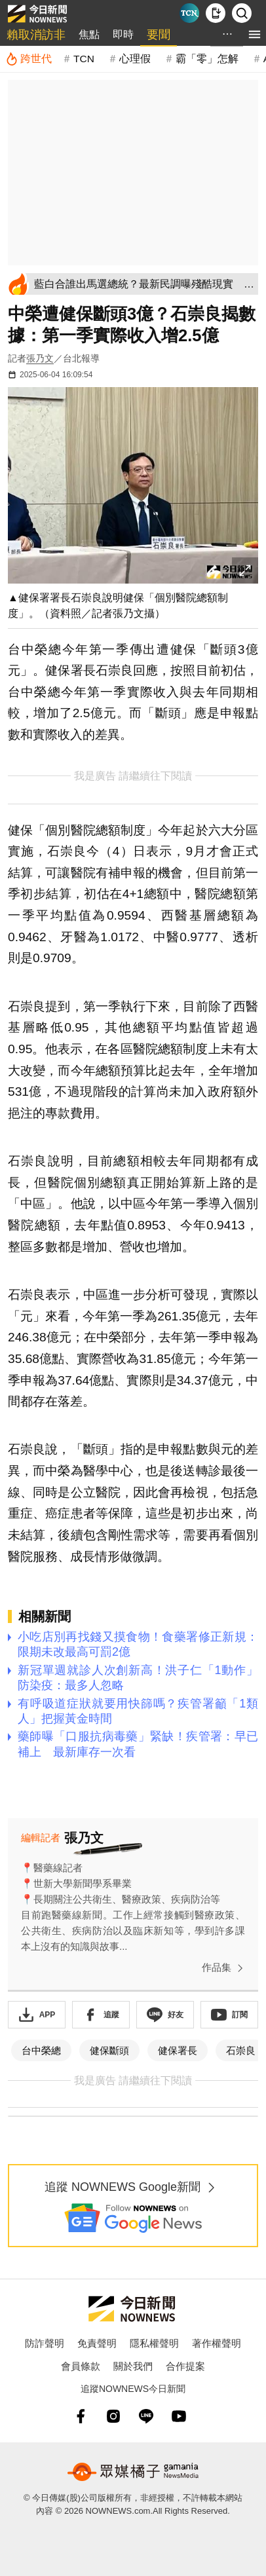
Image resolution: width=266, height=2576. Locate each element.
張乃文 (40, 358)
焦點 (89, 34)
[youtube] (179, 2416)
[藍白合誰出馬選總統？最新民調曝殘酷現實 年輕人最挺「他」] (143, 284)
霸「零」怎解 (207, 58)
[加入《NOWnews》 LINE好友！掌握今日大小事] (165, 2014)
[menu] (254, 34)
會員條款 (80, 2366)
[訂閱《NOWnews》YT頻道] (229, 2014)
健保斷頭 (109, 2050)
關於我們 (133, 2366)
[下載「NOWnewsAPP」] (37, 2014)
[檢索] (242, 13)
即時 (123, 34)
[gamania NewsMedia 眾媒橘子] (133, 2472)
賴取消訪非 (36, 34)
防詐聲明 (44, 2343)
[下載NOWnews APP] (215, 13)
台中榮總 (41, 2050)
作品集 (225, 1968)
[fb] (80, 2416)
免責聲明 (97, 2343)
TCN (83, 58)
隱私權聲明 (154, 2343)
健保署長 (177, 2050)
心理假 (135, 58)
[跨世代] (28, 59)
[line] (146, 2416)
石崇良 (241, 2050)
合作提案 (185, 2366)
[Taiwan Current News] (189, 13)
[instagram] (113, 2416)
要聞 (158, 34)
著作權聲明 (216, 2343)
